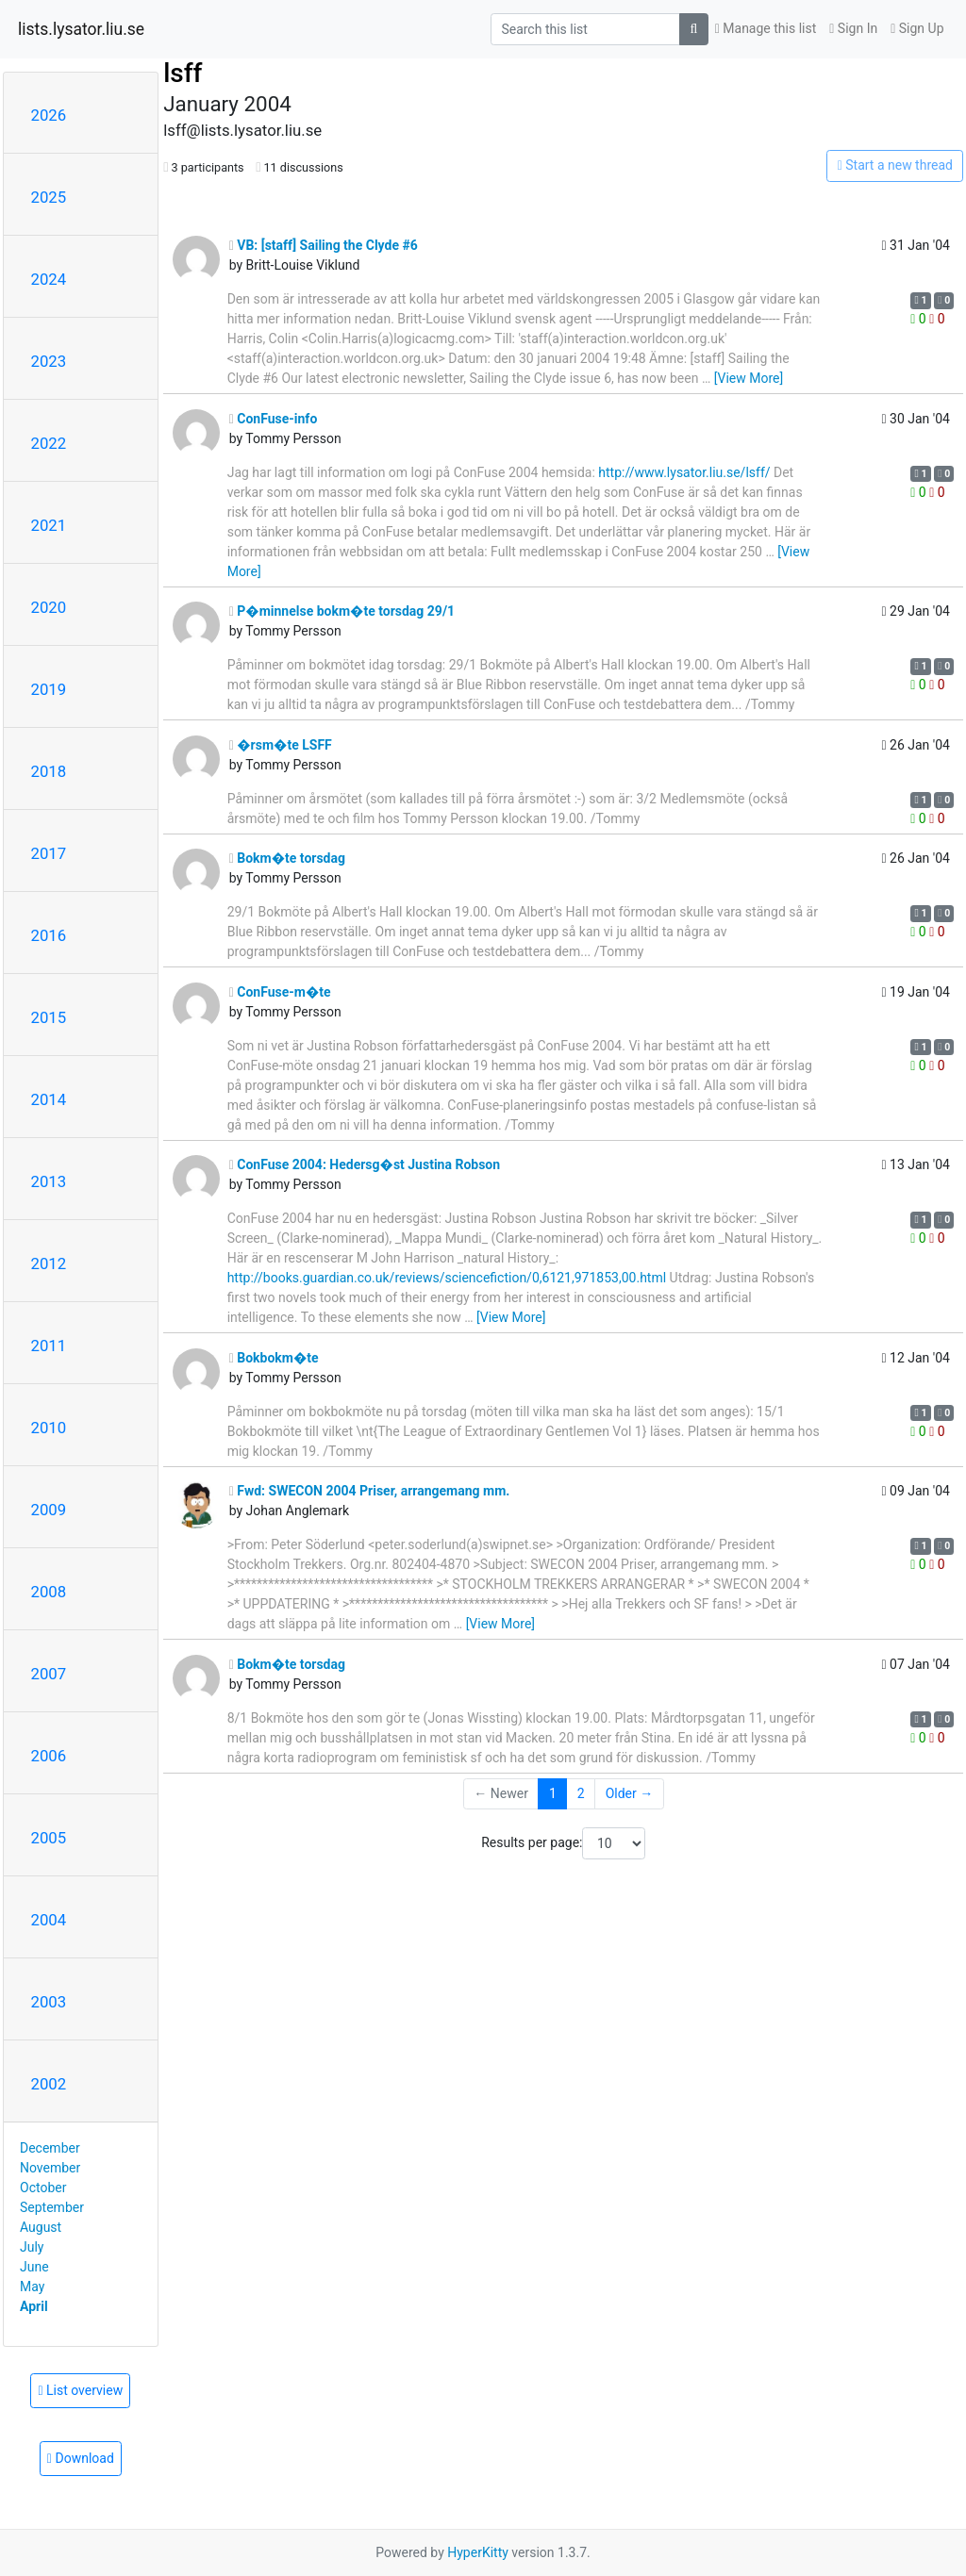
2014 (49, 1099)
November (50, 2167)
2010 (49, 1427)
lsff (182, 73)
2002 (49, 2083)
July (31, 2246)
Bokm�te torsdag (287, 858)
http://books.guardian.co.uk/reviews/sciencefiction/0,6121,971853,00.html (446, 1277)
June (34, 2266)
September (52, 2207)
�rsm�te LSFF (280, 744)
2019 (49, 689)
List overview (80, 2390)
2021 (49, 525)
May (32, 2286)
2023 (49, 361)
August (40, 2227)
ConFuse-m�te (280, 991)
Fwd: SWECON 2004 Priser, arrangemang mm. (369, 1490)
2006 (49, 1755)
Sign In (853, 28)
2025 (49, 197)
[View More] (748, 378)
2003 (49, 2001)
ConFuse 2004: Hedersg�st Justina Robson (364, 1164)
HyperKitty (477, 2552)
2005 (49, 1837)
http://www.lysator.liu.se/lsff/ (684, 472)
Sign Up (917, 28)
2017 (49, 853)
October (43, 2187)
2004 (49, 1919)
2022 (49, 443)
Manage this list (766, 28)
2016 (49, 935)
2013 (49, 1181)
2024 (49, 279)
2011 (49, 1345)
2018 (49, 771)
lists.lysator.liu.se (81, 29)
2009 (49, 1509)
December (50, 2147)
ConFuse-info (273, 418)
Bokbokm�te (274, 1357)
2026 (49, 115)
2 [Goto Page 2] (581, 1793)
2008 (49, 1591)
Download (80, 2458)
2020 (49, 607)
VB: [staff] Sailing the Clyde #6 (323, 245)
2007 (49, 1673)
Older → (630, 1793)
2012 (49, 1263)
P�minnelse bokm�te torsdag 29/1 (342, 611)
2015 (49, 1017)
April (34, 2306)
